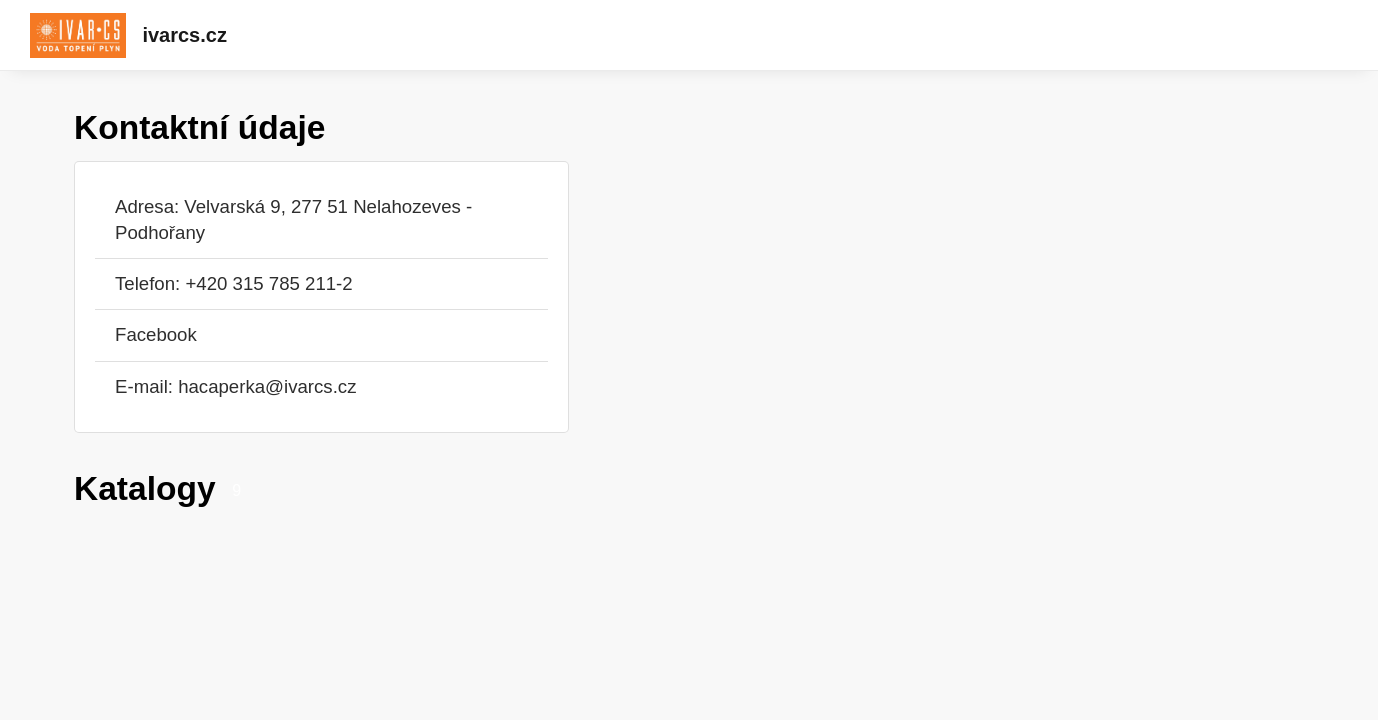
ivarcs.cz (184, 35)
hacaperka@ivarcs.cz (267, 386)
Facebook (156, 334)
